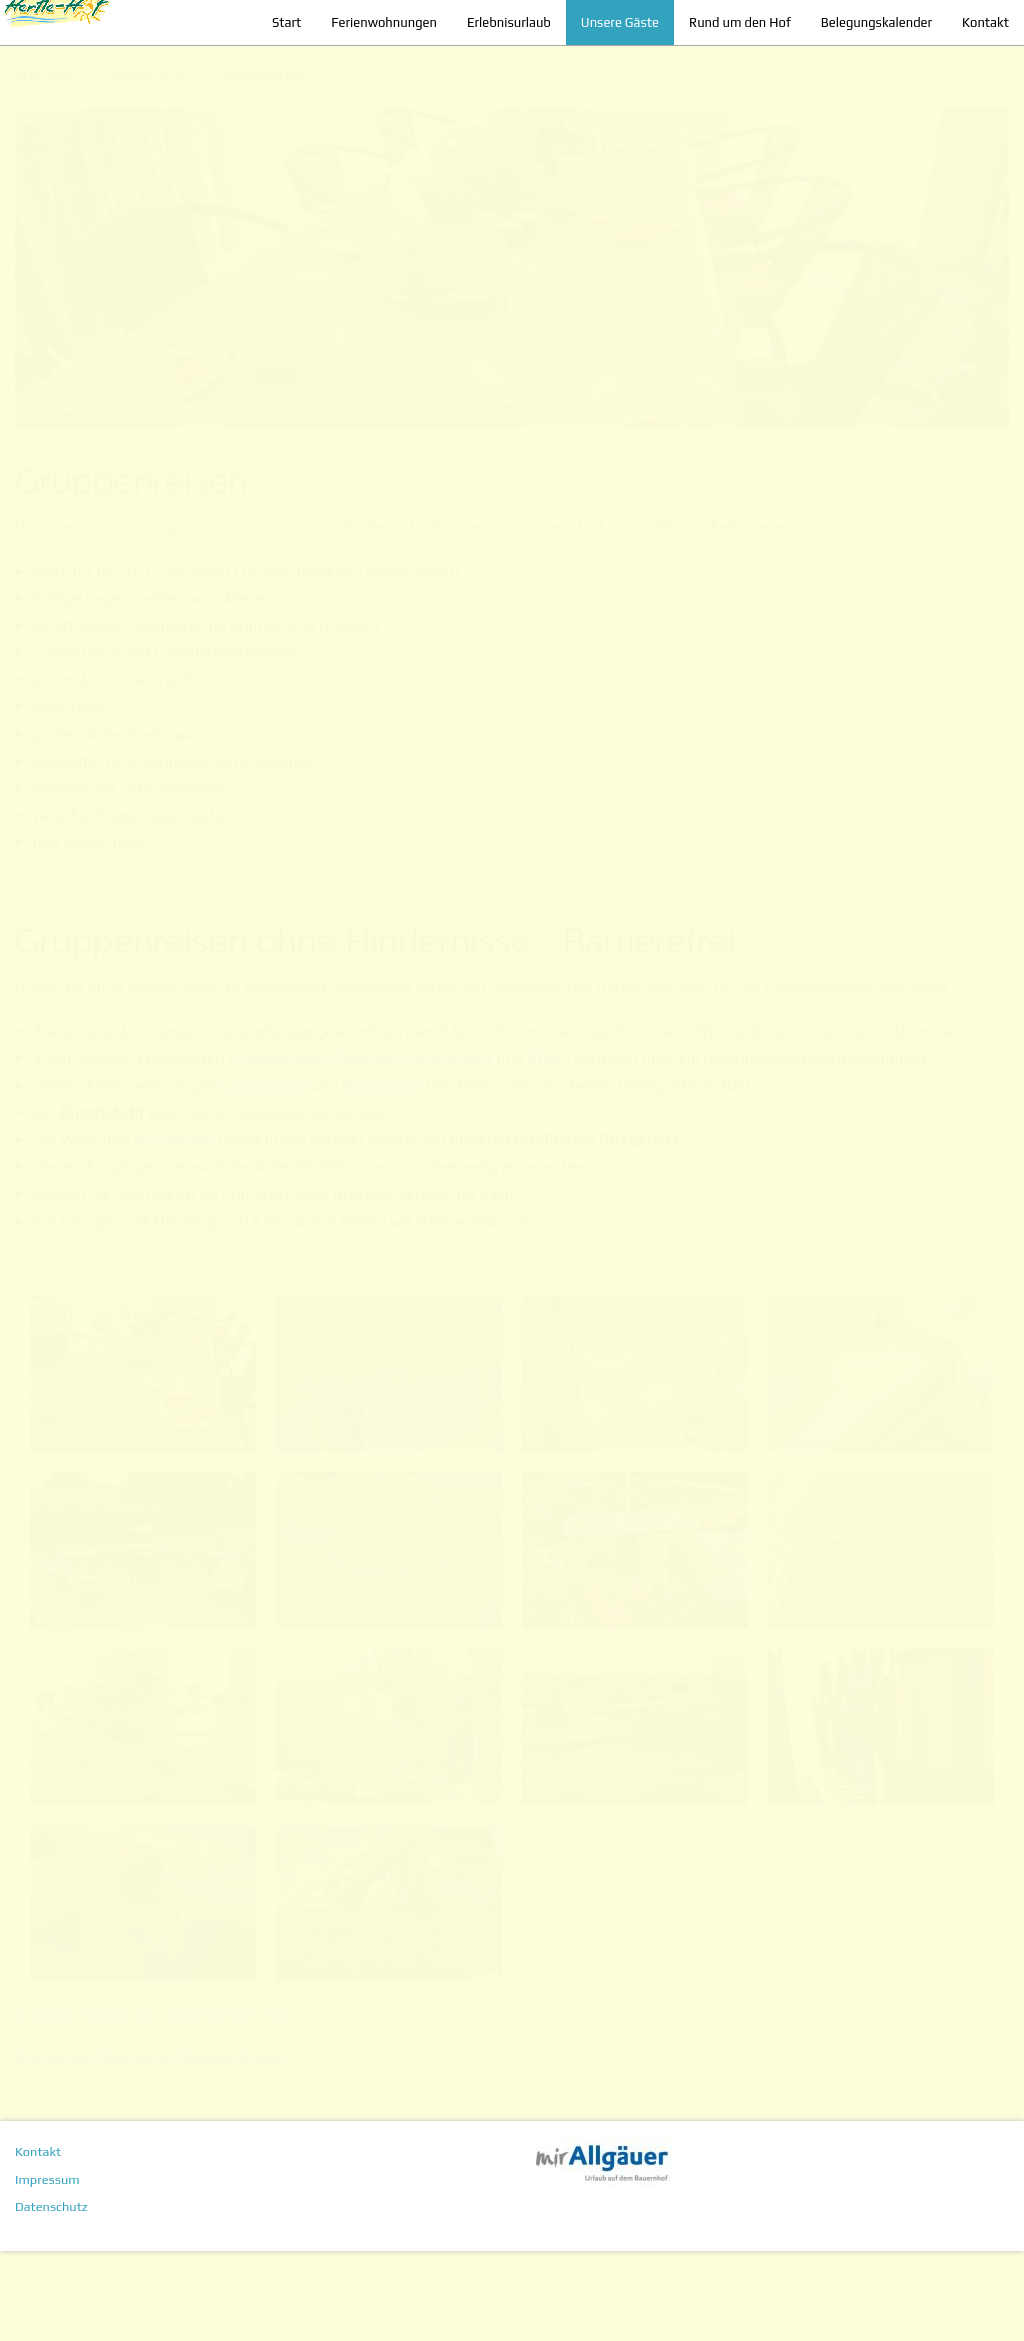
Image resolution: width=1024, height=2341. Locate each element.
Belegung (118, 2104)
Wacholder (452, 1148)
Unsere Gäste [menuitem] (605, 67)
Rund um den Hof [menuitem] (725, 67)
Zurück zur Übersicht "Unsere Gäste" (152, 2148)
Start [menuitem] (271, 67)
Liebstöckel (280, 1148)
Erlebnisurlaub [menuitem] (494, 67)
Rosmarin (368, 1148)
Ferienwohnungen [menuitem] (369, 67)
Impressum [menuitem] (47, 2269)
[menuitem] (45, 166)
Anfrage (45, 2104)
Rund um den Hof (227, 2104)
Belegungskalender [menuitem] (861, 67)
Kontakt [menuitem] (970, 67)
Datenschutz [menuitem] (51, 2296)
